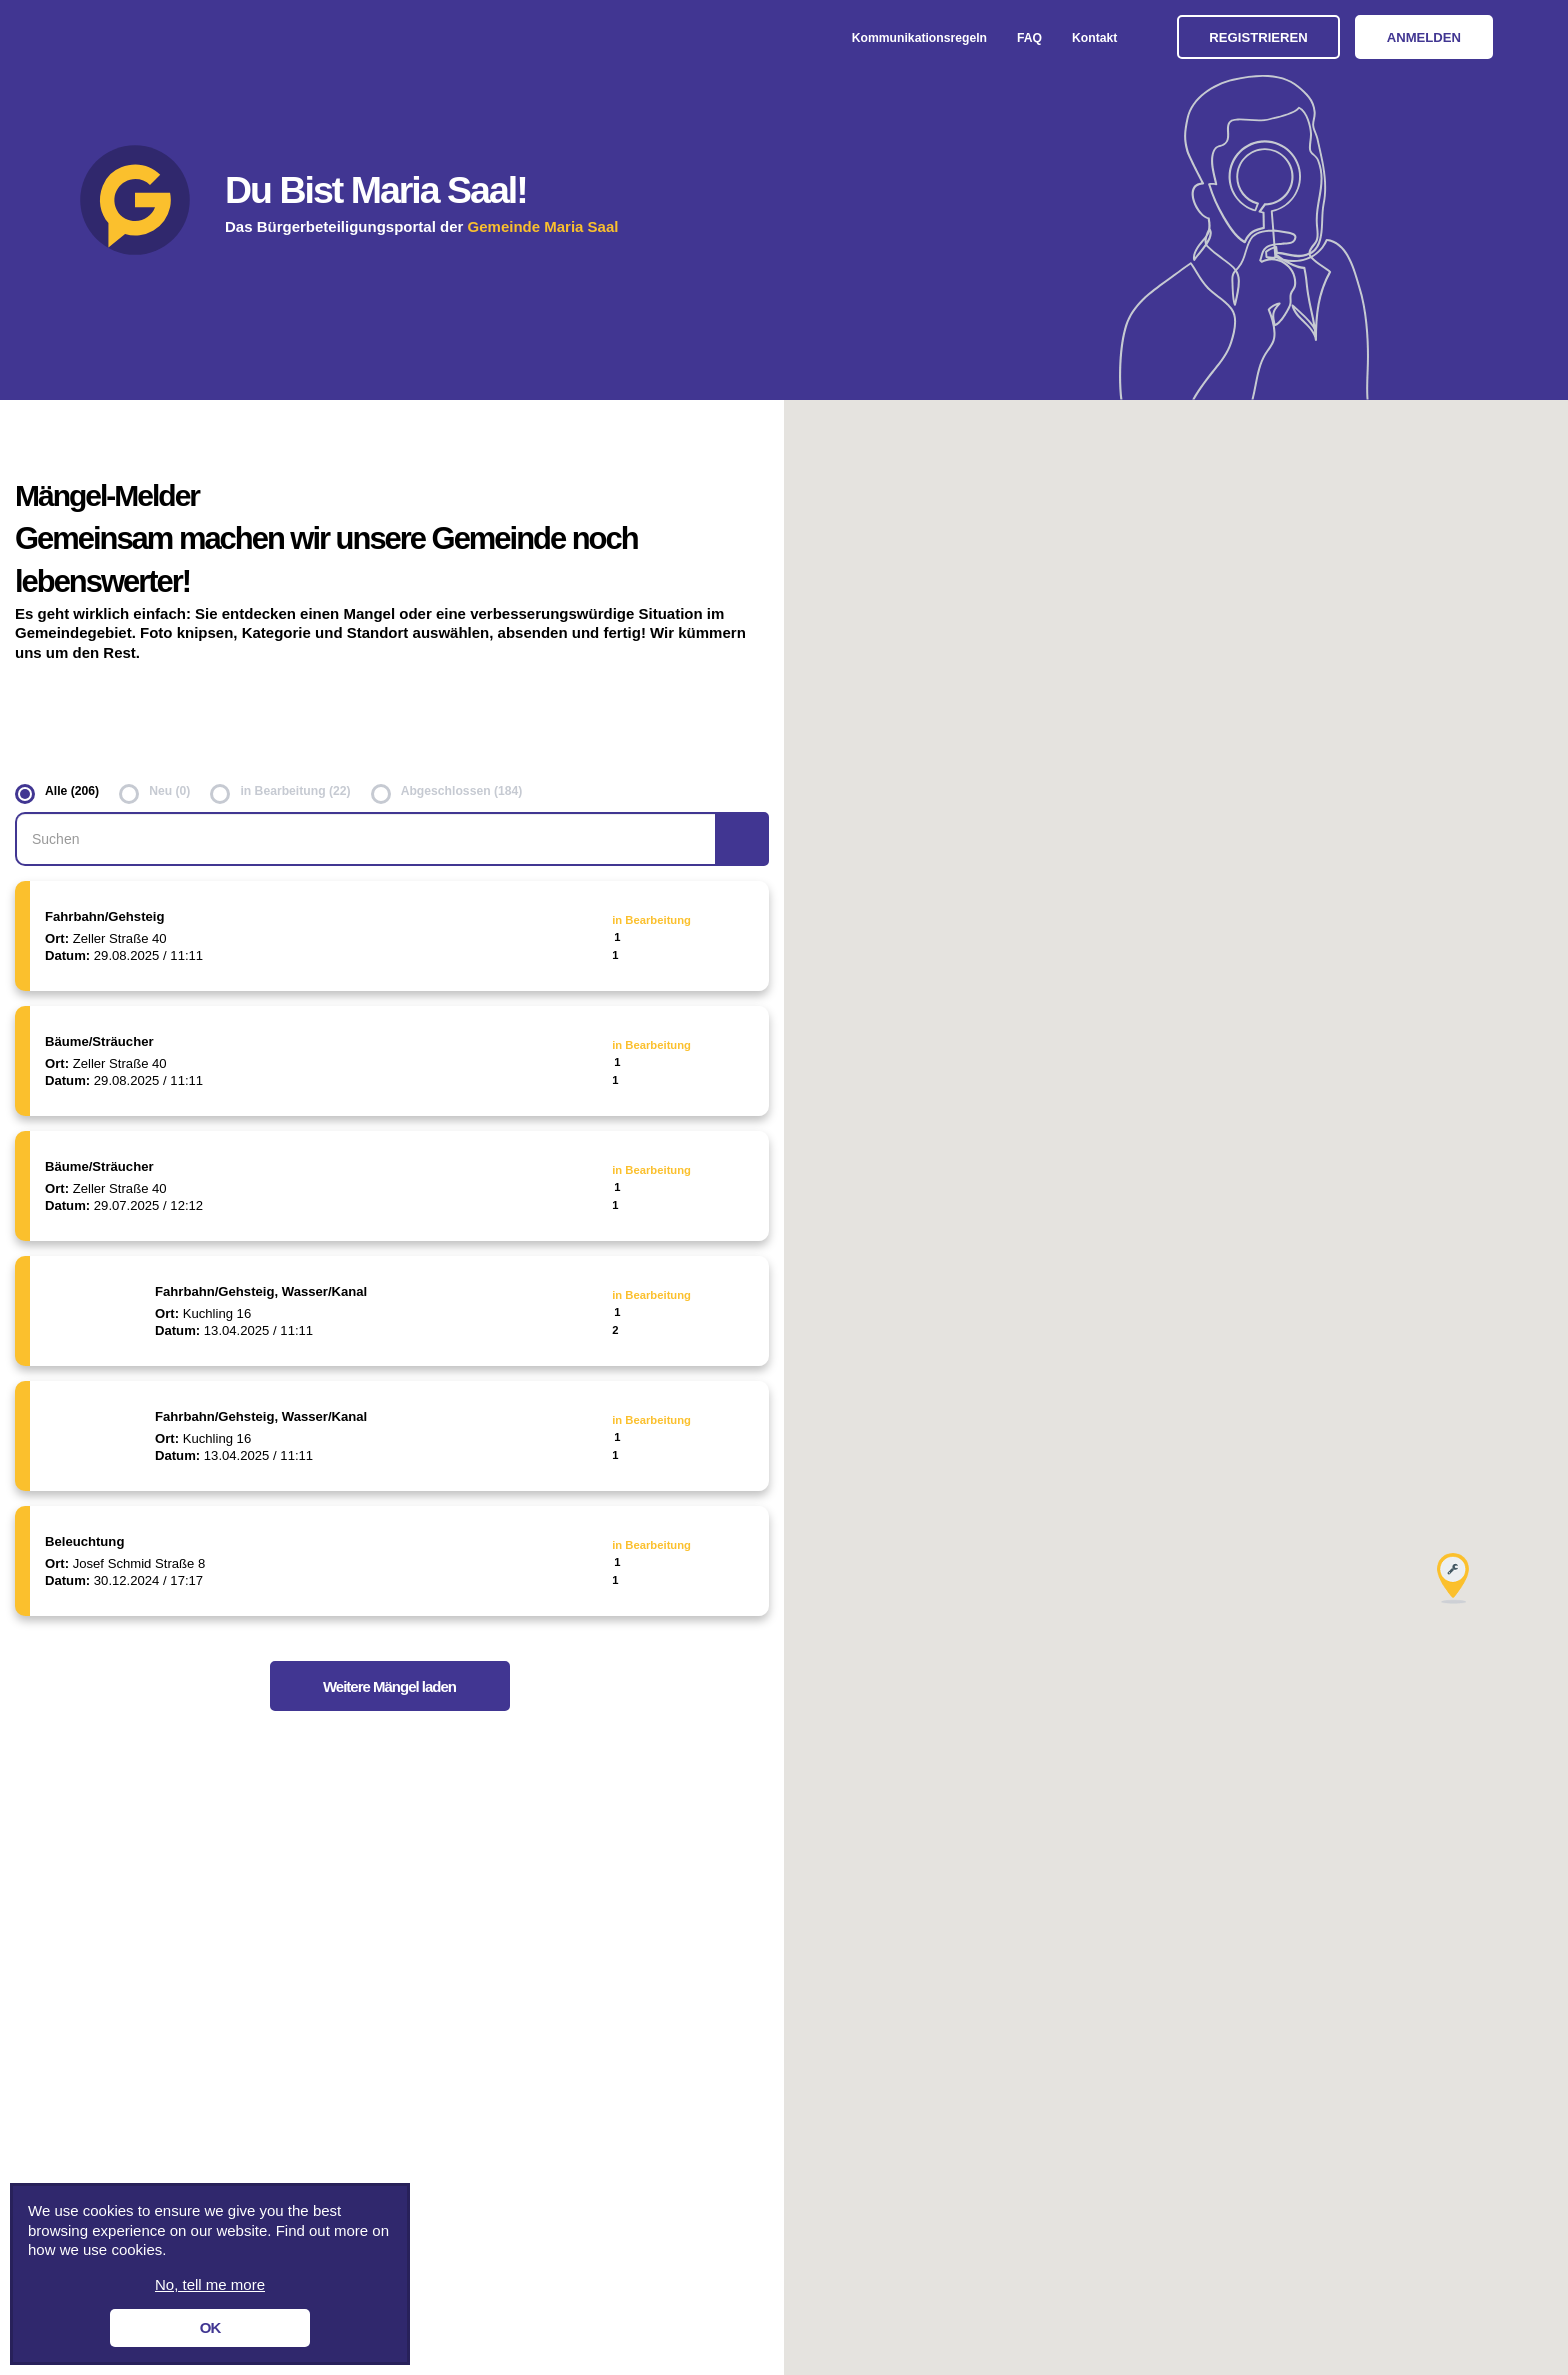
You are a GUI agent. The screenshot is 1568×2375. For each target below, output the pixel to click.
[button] (1453, 1578)
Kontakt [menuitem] (1094, 38)
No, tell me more (210, 2284)
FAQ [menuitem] (1029, 38)
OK (210, 2327)
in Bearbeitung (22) (295, 791)
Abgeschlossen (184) (462, 791)
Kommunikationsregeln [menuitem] (919, 38)
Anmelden (1424, 37)
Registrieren (1258, 37)
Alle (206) (72, 791)
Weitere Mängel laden (389, 1686)
